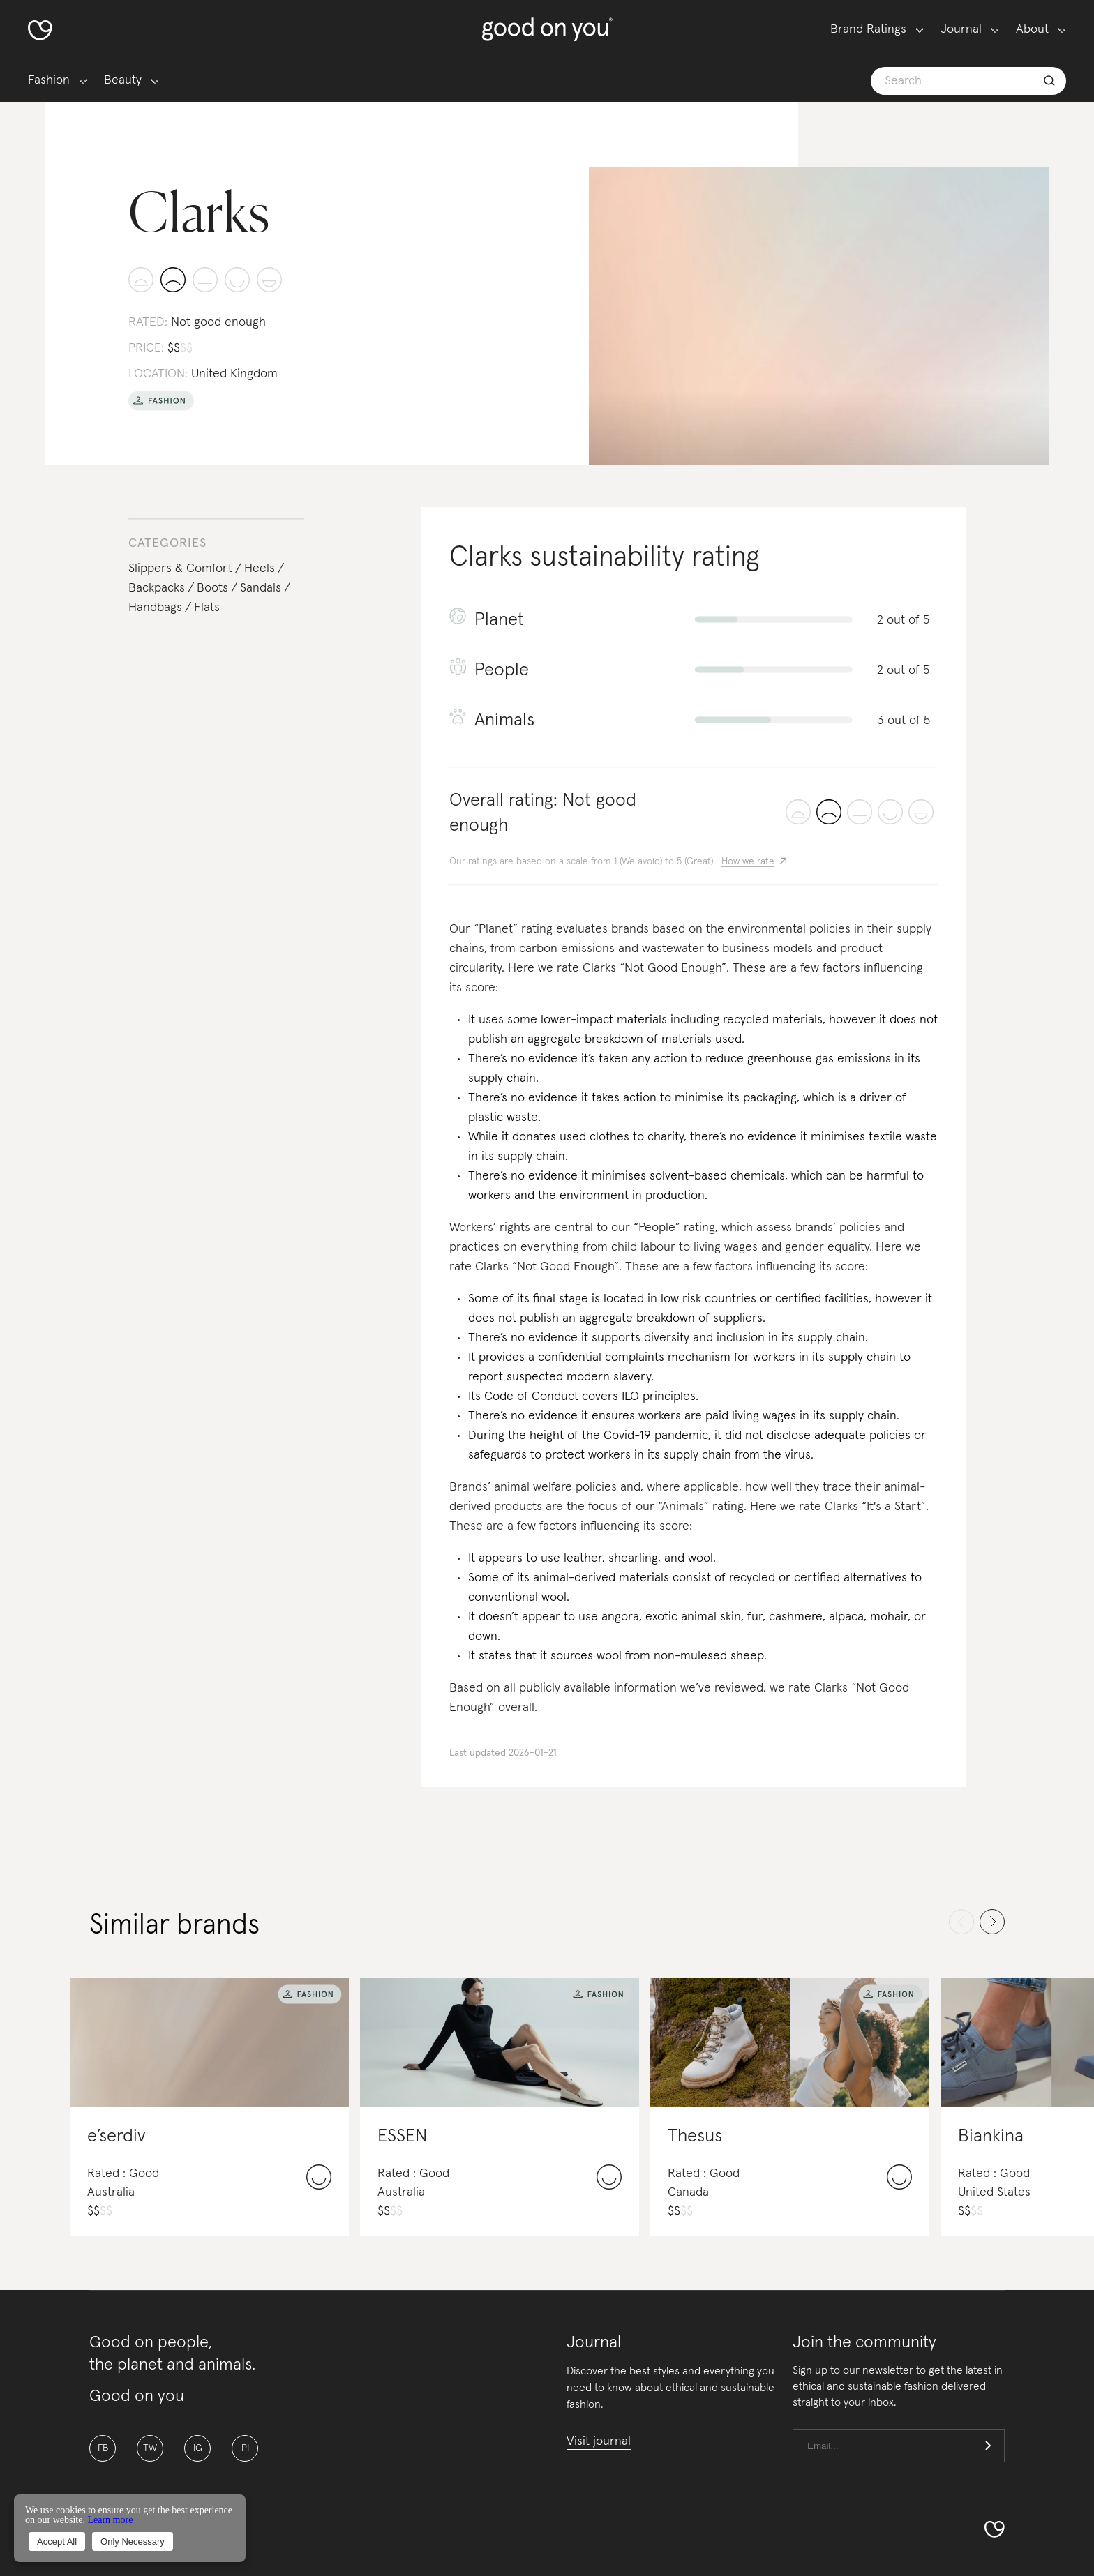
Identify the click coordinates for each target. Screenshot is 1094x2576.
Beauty (123, 80)
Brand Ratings (868, 29)
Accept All (57, 2541)
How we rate (747, 861)
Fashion (49, 80)
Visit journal (599, 2441)
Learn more (110, 2520)
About (1032, 29)
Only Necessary (132, 2541)
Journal (961, 29)
